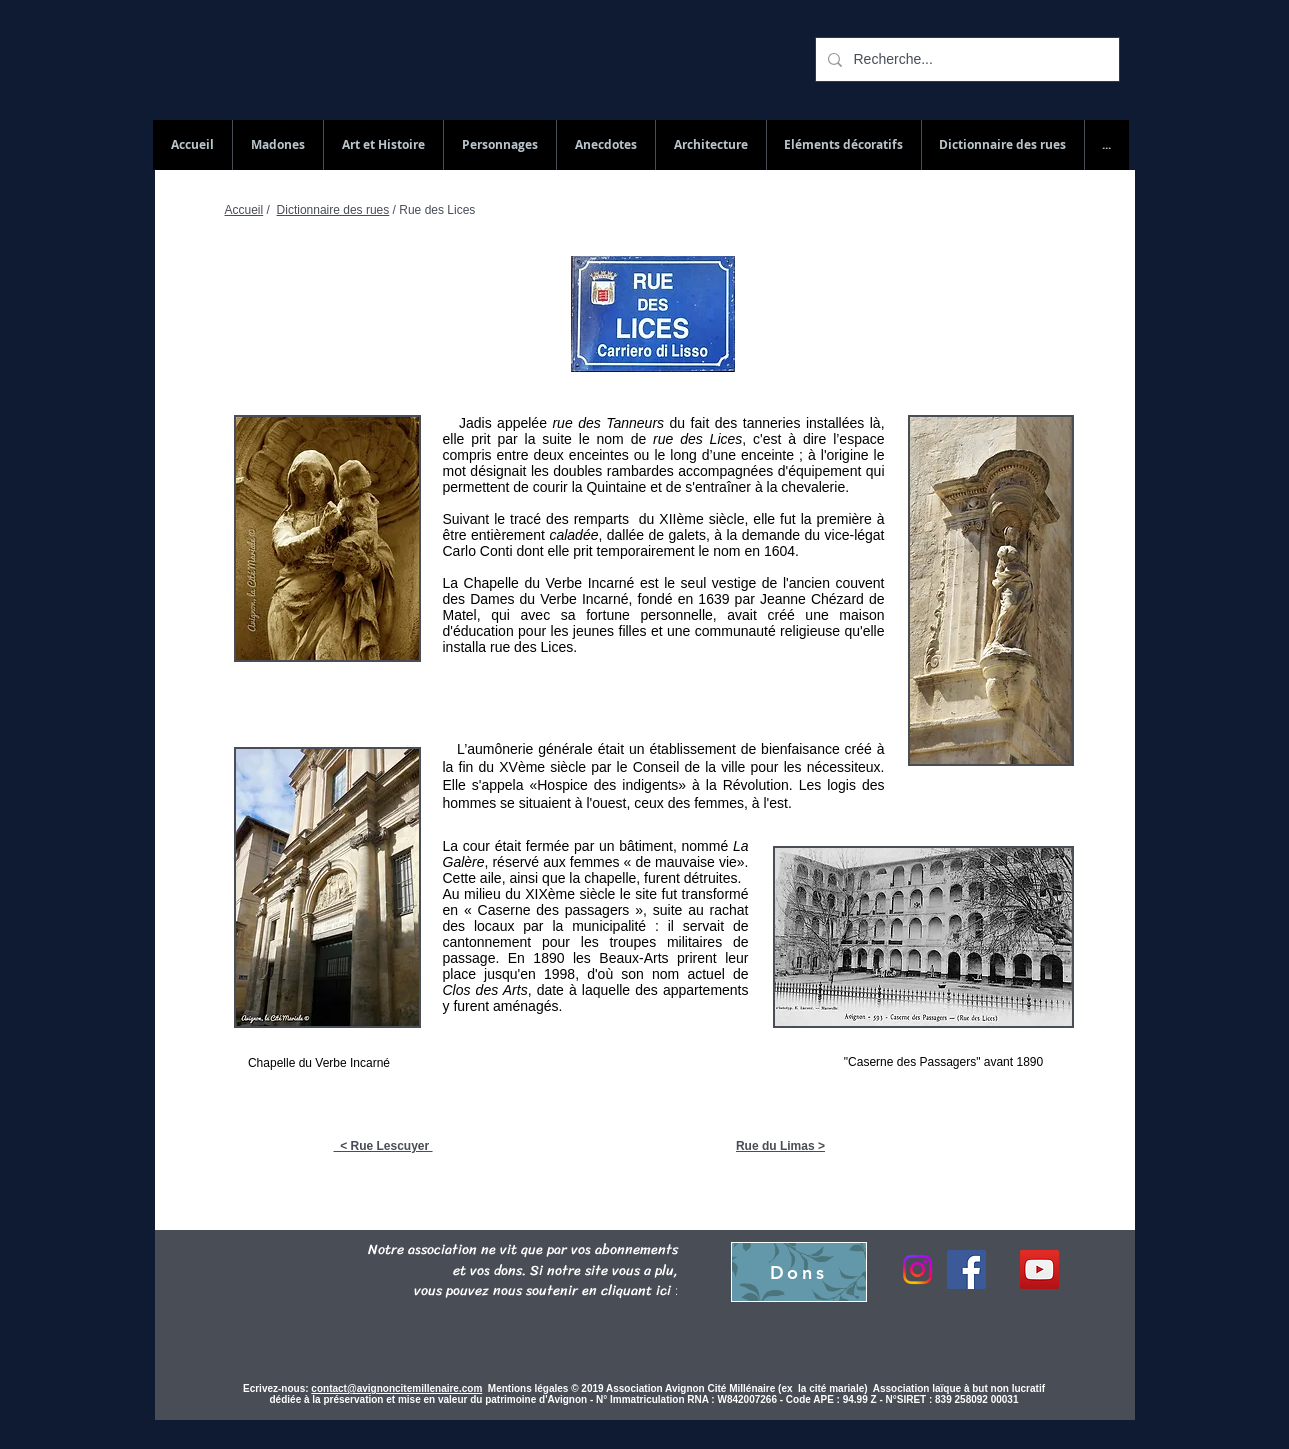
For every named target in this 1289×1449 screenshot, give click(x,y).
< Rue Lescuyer (383, 1146)
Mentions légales (529, 1388)
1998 (559, 974)
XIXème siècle (570, 894)
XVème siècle (542, 767)
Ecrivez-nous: (276, 1388)
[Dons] (799, 1272)
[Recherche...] (965, 59)
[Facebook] (966, 1269)
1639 (713, 599)
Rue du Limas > (780, 1146)
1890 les (562, 958)
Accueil (244, 210)
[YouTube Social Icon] (1039, 1269)
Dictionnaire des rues (333, 210)
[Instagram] (917, 1269)
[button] (1002, 145)
